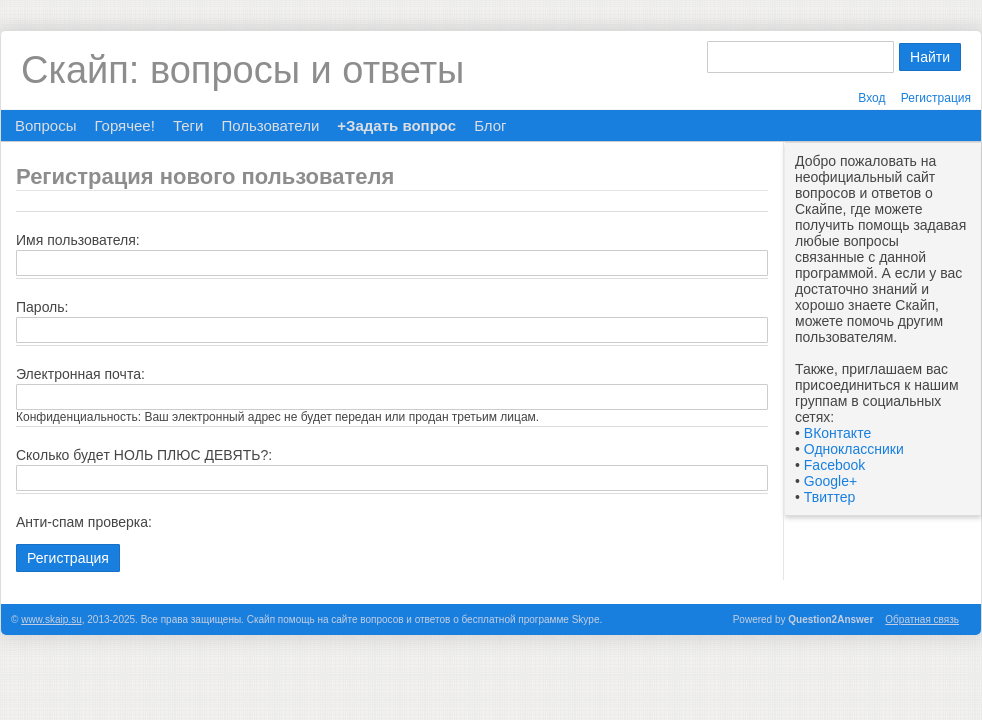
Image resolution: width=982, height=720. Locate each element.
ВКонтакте (837, 433)
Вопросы (45, 125)
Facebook (834, 465)
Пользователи (270, 125)
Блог (490, 125)
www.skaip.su (51, 619)
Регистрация (936, 98)
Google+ (830, 481)
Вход (871, 98)
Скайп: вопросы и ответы (242, 70)
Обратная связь (922, 619)
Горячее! (124, 125)
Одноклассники (854, 449)
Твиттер (829, 497)
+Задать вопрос (396, 125)
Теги (188, 125)
